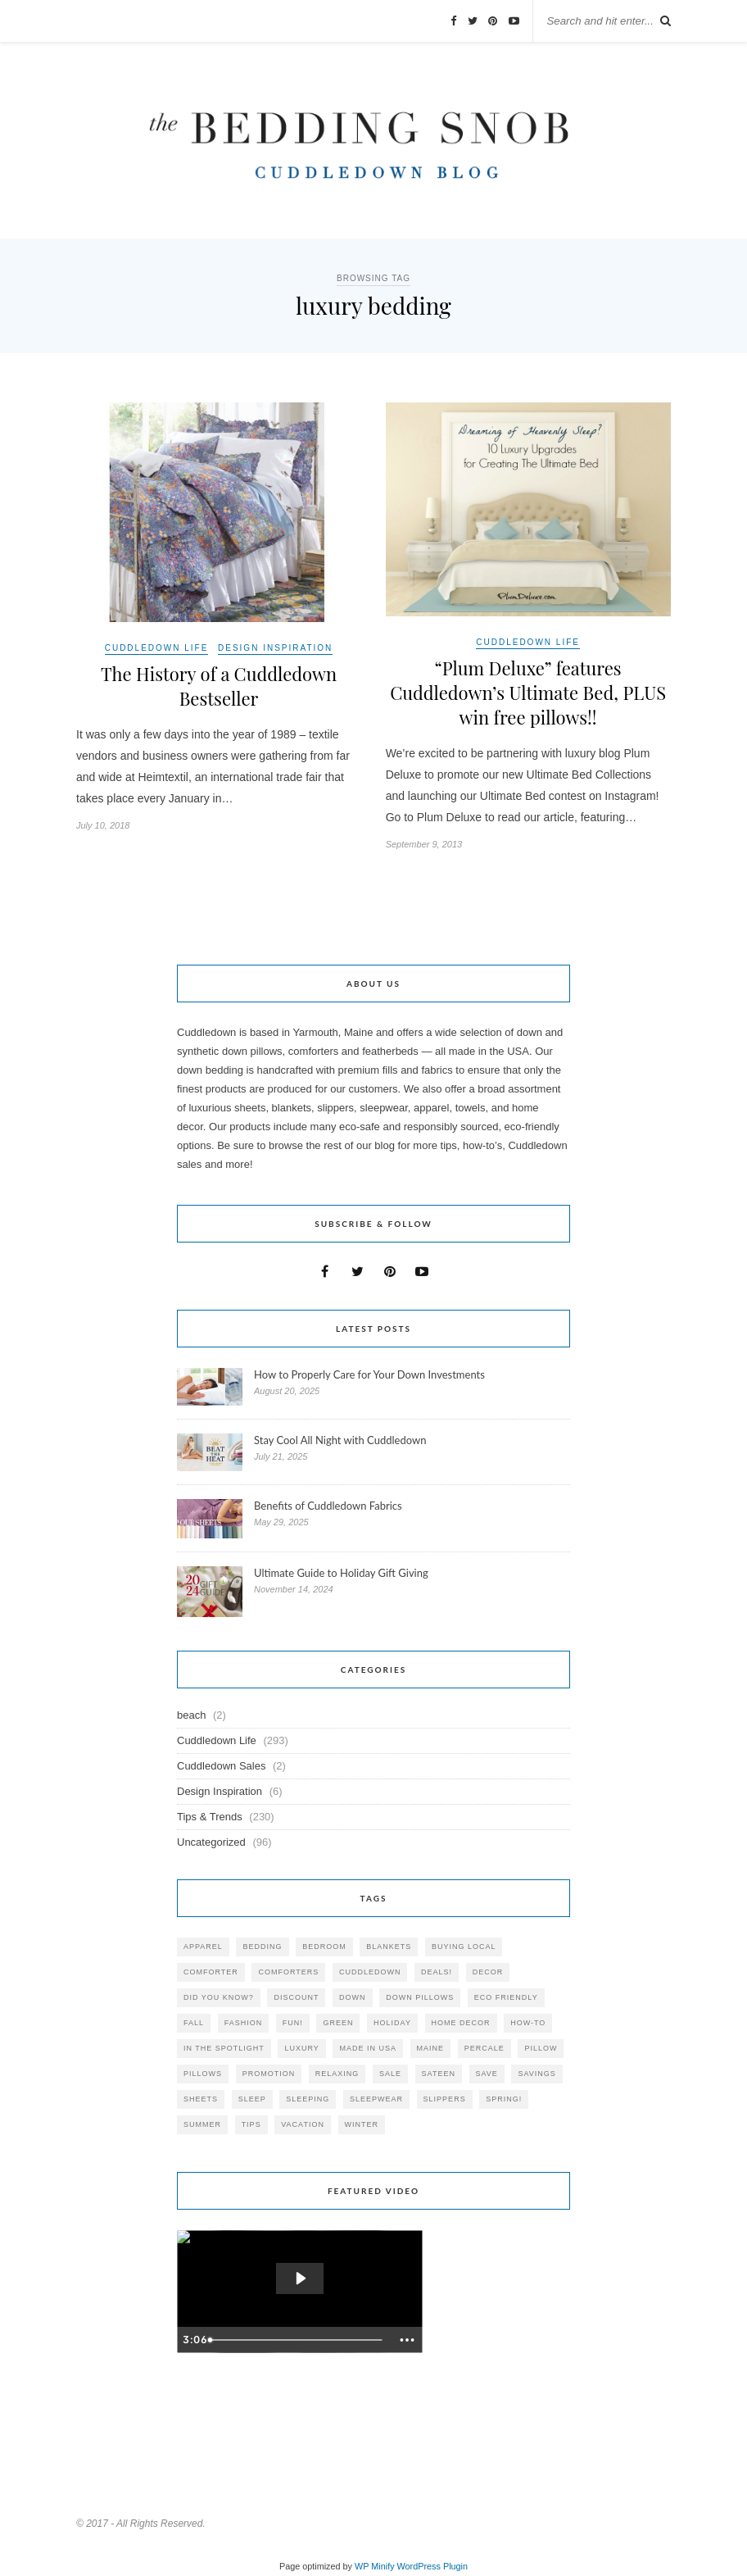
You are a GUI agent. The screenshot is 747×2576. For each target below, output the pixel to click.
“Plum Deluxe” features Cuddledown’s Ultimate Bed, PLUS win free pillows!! (528, 692)
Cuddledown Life (157, 647)
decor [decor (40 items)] (488, 1972)
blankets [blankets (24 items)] (388, 1946)
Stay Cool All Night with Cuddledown (341, 1440)
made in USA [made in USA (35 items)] (367, 2048)
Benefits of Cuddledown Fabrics (328, 1505)
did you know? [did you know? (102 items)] (218, 1997)
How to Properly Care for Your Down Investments (369, 1374)
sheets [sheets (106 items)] (200, 2099)
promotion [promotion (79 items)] (269, 2073)
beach (191, 1715)
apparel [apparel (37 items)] (203, 1946)
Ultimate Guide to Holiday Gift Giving (341, 1572)
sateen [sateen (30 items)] (438, 2073)
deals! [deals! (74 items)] (436, 1972)
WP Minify (375, 2566)
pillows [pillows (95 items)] (202, 2073)
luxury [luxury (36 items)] (301, 2048)
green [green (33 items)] (338, 2023)
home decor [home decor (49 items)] (461, 2023)
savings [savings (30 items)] (536, 2073)
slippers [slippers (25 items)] (444, 2099)
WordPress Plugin (432, 2566)
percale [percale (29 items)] (484, 2048)
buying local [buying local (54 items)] (464, 1946)
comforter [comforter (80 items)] (210, 1972)
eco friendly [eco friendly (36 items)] (506, 1997)
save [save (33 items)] (487, 2073)
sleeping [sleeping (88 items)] (307, 2099)
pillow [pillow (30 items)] (540, 2048)
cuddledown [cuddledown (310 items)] (370, 1972)
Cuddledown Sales (221, 1766)
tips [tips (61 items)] (251, 2124)
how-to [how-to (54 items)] (528, 2023)
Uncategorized (211, 1842)
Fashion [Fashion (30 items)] (243, 2023)
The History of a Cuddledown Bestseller (219, 686)
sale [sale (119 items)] (390, 2073)
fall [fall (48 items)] (193, 2023)
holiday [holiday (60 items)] (392, 2023)
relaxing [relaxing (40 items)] (337, 2073)
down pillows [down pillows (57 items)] (420, 1997)
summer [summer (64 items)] (202, 2124)
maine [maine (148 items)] (431, 2048)
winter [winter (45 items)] (362, 2124)
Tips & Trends (209, 1816)
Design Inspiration (275, 647)
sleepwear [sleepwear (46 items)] (376, 2099)
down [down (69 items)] (352, 1997)
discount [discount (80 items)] (296, 1997)
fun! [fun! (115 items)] (293, 2023)
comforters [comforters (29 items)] (288, 1972)
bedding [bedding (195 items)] (262, 1946)
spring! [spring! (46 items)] (504, 2099)
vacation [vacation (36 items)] (302, 2124)
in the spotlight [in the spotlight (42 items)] (224, 2048)
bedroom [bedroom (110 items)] (324, 1946)
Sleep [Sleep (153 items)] (252, 2099)
